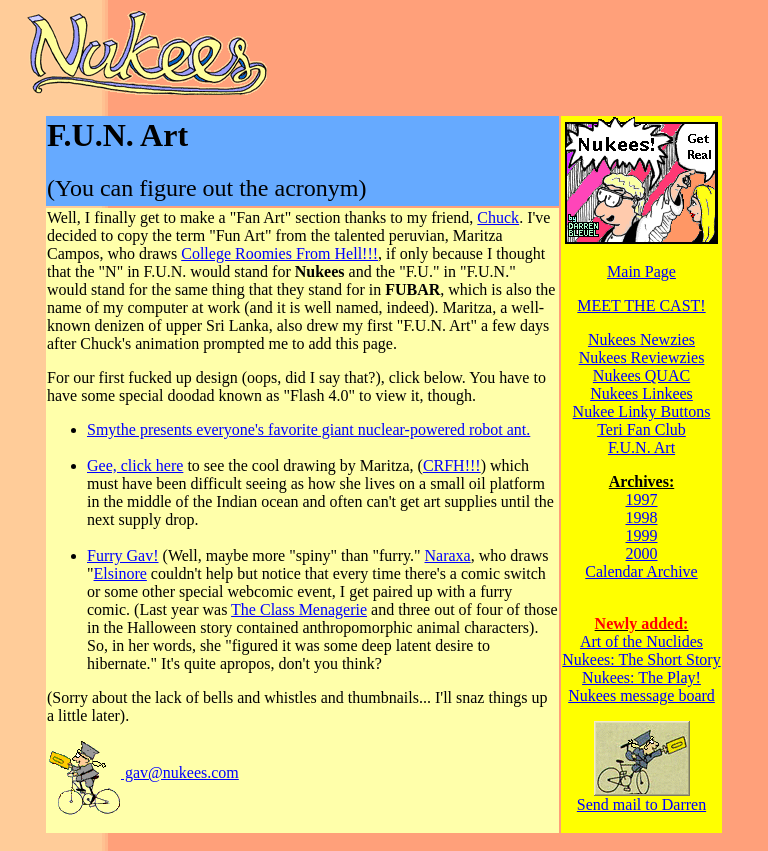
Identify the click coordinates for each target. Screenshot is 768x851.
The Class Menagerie (299, 609)
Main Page (641, 271)
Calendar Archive (641, 571)
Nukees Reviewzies (642, 357)
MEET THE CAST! (641, 305)
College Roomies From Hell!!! (279, 253)
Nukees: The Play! (641, 677)
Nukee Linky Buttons (642, 411)
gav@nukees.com (143, 772)
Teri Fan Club (641, 429)
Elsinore (120, 573)
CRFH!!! (452, 465)
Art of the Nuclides (641, 641)
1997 (642, 499)
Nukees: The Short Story (641, 659)
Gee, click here (135, 465)
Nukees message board (641, 695)
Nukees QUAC (641, 375)
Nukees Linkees (641, 393)
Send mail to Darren (641, 797)
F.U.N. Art (641, 447)
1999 (642, 535)
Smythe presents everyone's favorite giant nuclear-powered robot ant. (308, 429)
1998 (642, 517)
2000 (642, 553)
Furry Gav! (123, 555)
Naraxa (448, 555)
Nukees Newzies (641, 339)
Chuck (498, 217)
